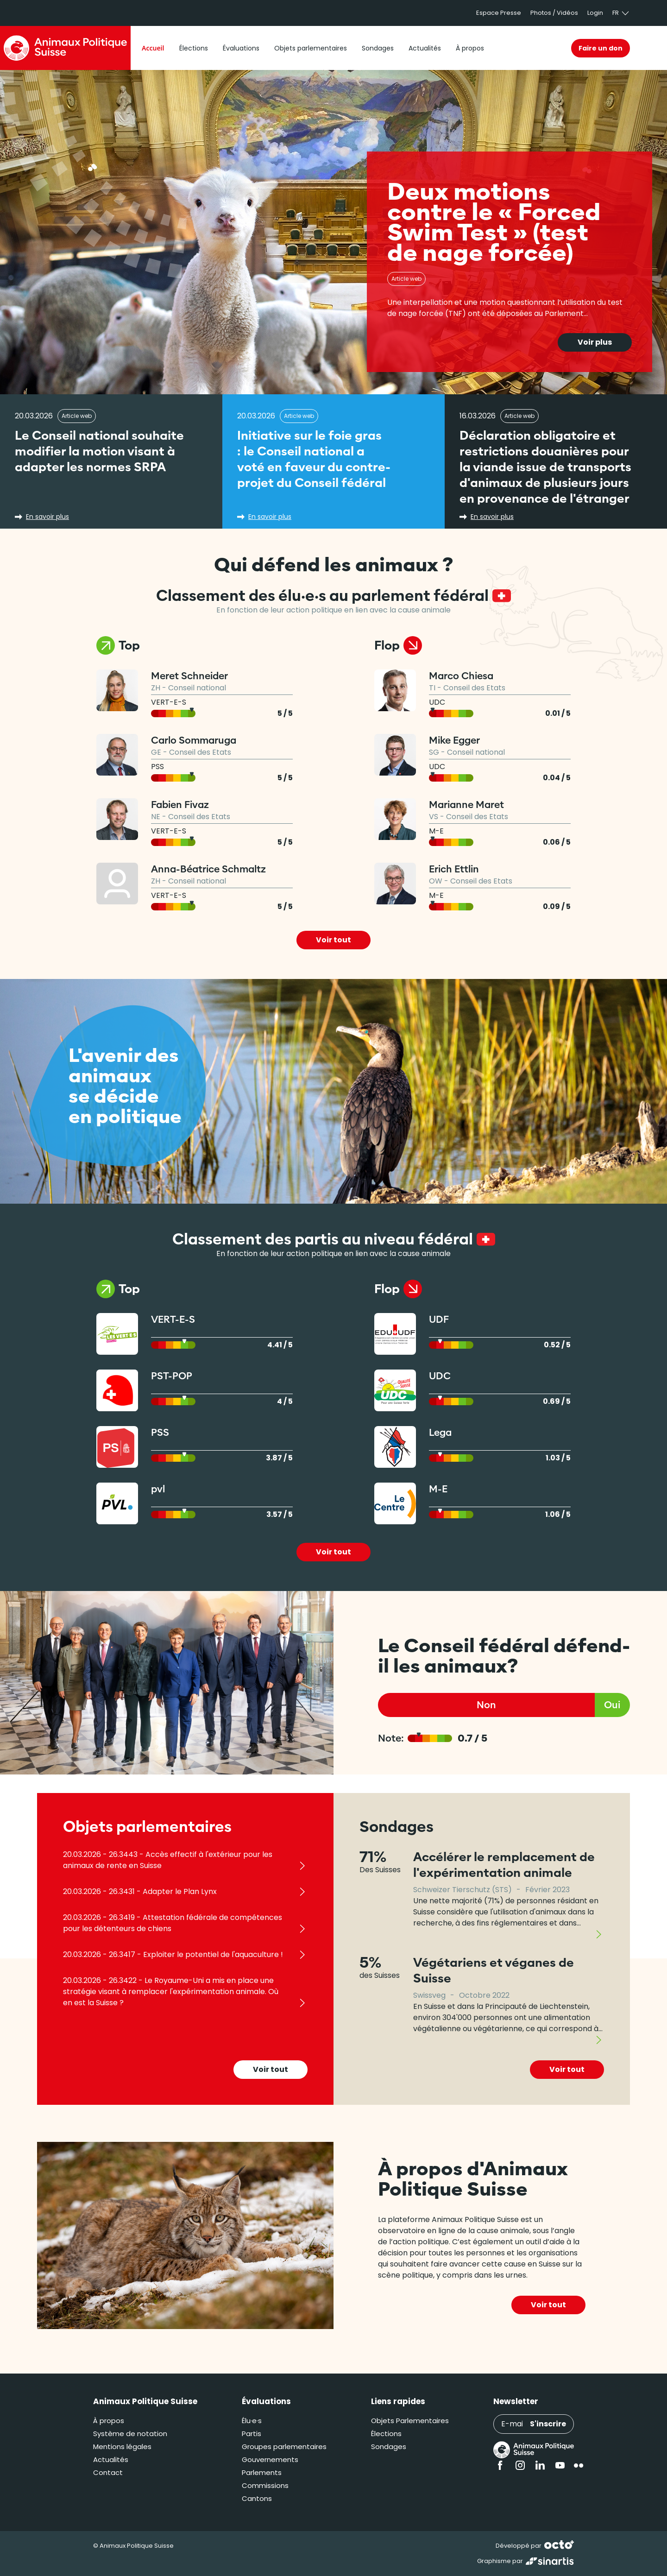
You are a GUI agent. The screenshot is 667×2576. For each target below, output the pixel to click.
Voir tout (333, 939)
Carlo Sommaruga (193, 740)
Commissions (265, 2485)
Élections (386, 2433)
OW (435, 881)
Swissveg (429, 1995)
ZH (155, 687)
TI (432, 687)
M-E (436, 831)
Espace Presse (498, 12)
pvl (158, 1489)
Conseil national (197, 687)
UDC (437, 702)
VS (433, 816)
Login (595, 12)
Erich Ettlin (454, 869)
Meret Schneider (189, 675)
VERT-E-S (168, 702)
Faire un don (601, 48)
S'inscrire (548, 2423)
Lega (440, 1432)
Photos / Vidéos (554, 12)
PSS (157, 766)
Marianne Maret (466, 804)
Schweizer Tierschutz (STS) (462, 1889)
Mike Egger (454, 740)
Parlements (262, 2472)
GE (156, 752)
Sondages (388, 2446)
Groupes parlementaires (284, 2446)
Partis (251, 2433)
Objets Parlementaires (410, 2420)
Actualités (110, 2459)
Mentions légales (122, 2446)
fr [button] (621, 13)
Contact (108, 2472)
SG (434, 752)
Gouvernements (270, 2459)
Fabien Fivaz (180, 804)
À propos (108, 2420)
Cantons (257, 2498)
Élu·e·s (252, 2420)
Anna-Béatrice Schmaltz (208, 869)
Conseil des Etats (200, 752)
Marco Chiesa (461, 675)
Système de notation (130, 2433)
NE (155, 816)
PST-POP (171, 1376)
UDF (439, 1319)
